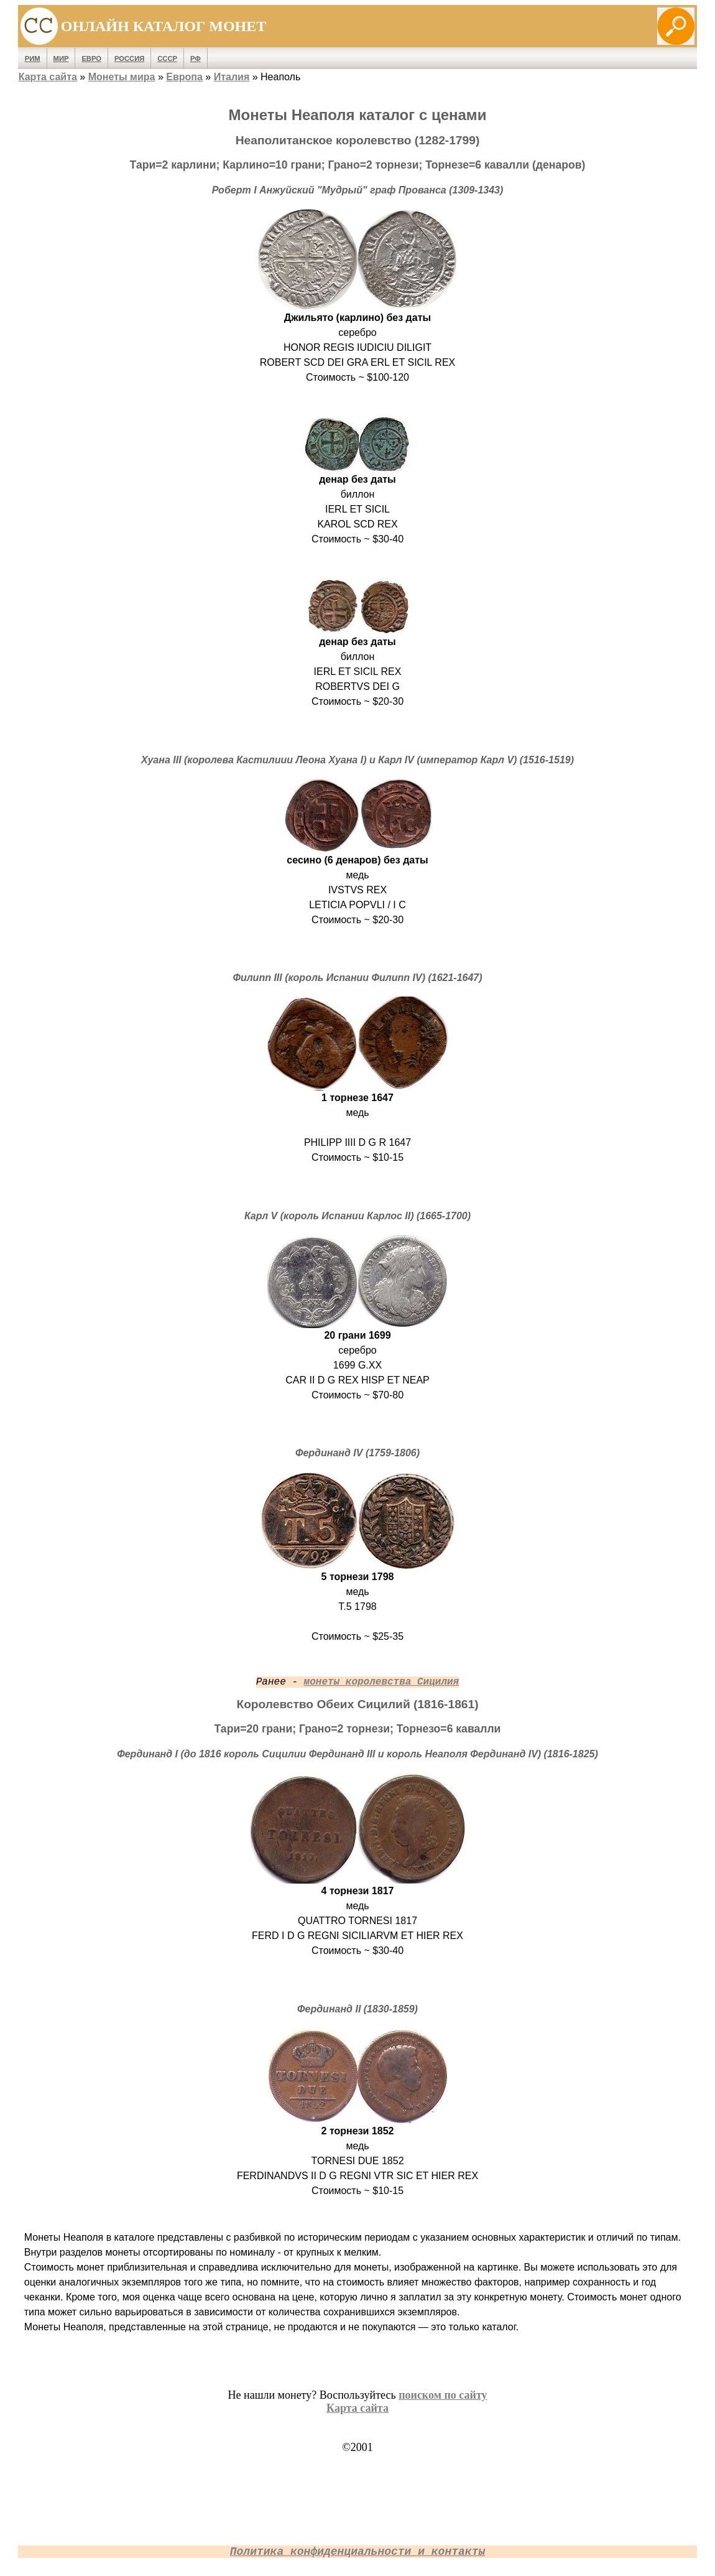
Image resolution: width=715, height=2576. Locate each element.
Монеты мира (121, 77)
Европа (184, 77)
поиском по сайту (443, 2395)
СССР (167, 58)
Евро (91, 58)
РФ (195, 58)
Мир (61, 58)
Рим (32, 58)
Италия (232, 77)
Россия (129, 58)
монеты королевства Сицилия (381, 1682)
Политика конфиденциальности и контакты (357, 2552)
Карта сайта (48, 77)
